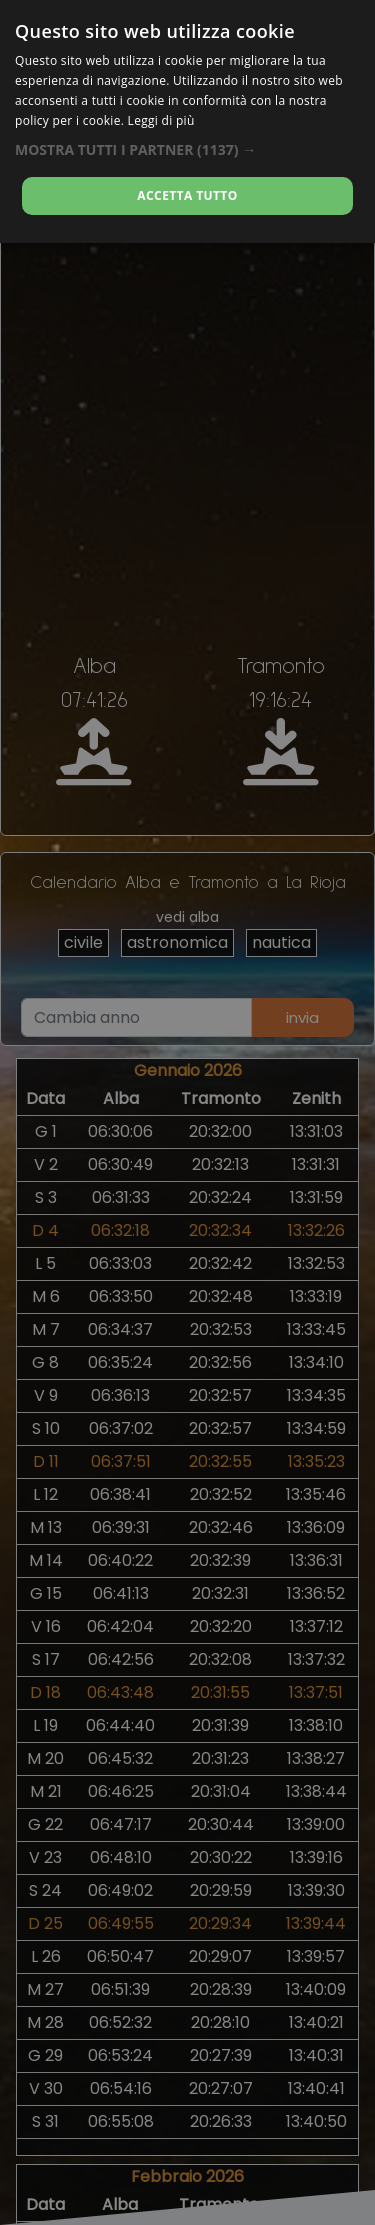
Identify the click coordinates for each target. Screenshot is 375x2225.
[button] (187, 149)
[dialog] (187, 121)
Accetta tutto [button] (187, 195)
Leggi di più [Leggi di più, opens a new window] (161, 120)
